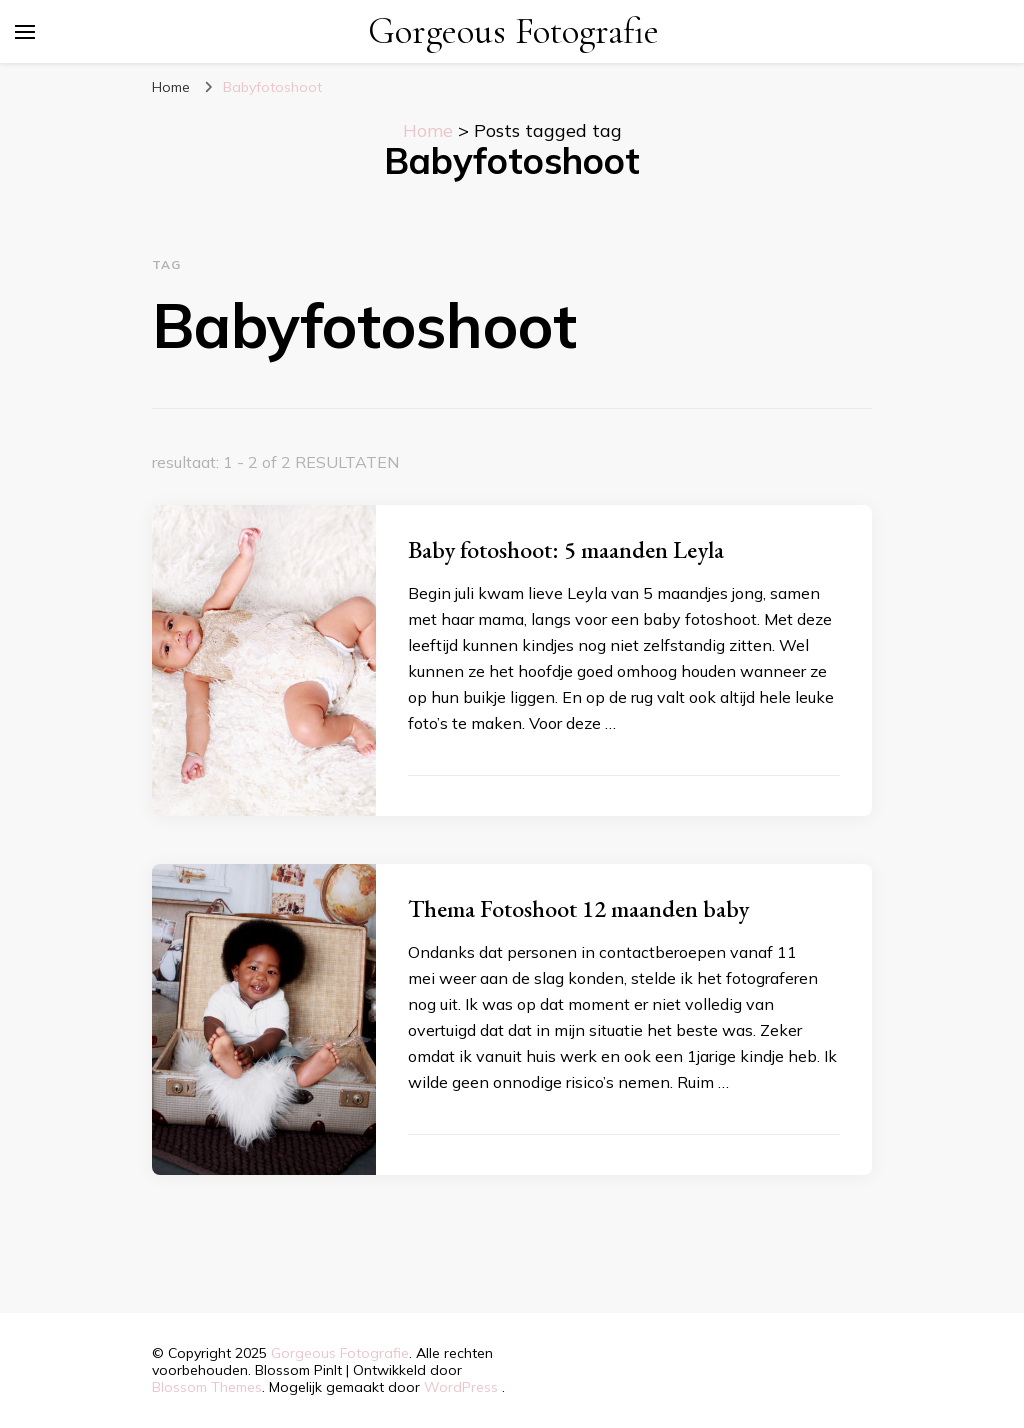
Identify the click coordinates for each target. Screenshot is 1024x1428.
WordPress (461, 1387)
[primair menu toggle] (25, 32)
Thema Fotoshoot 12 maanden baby (578, 908)
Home (428, 130)
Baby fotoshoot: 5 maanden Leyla (566, 549)
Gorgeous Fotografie (513, 31)
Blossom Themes (207, 1387)
